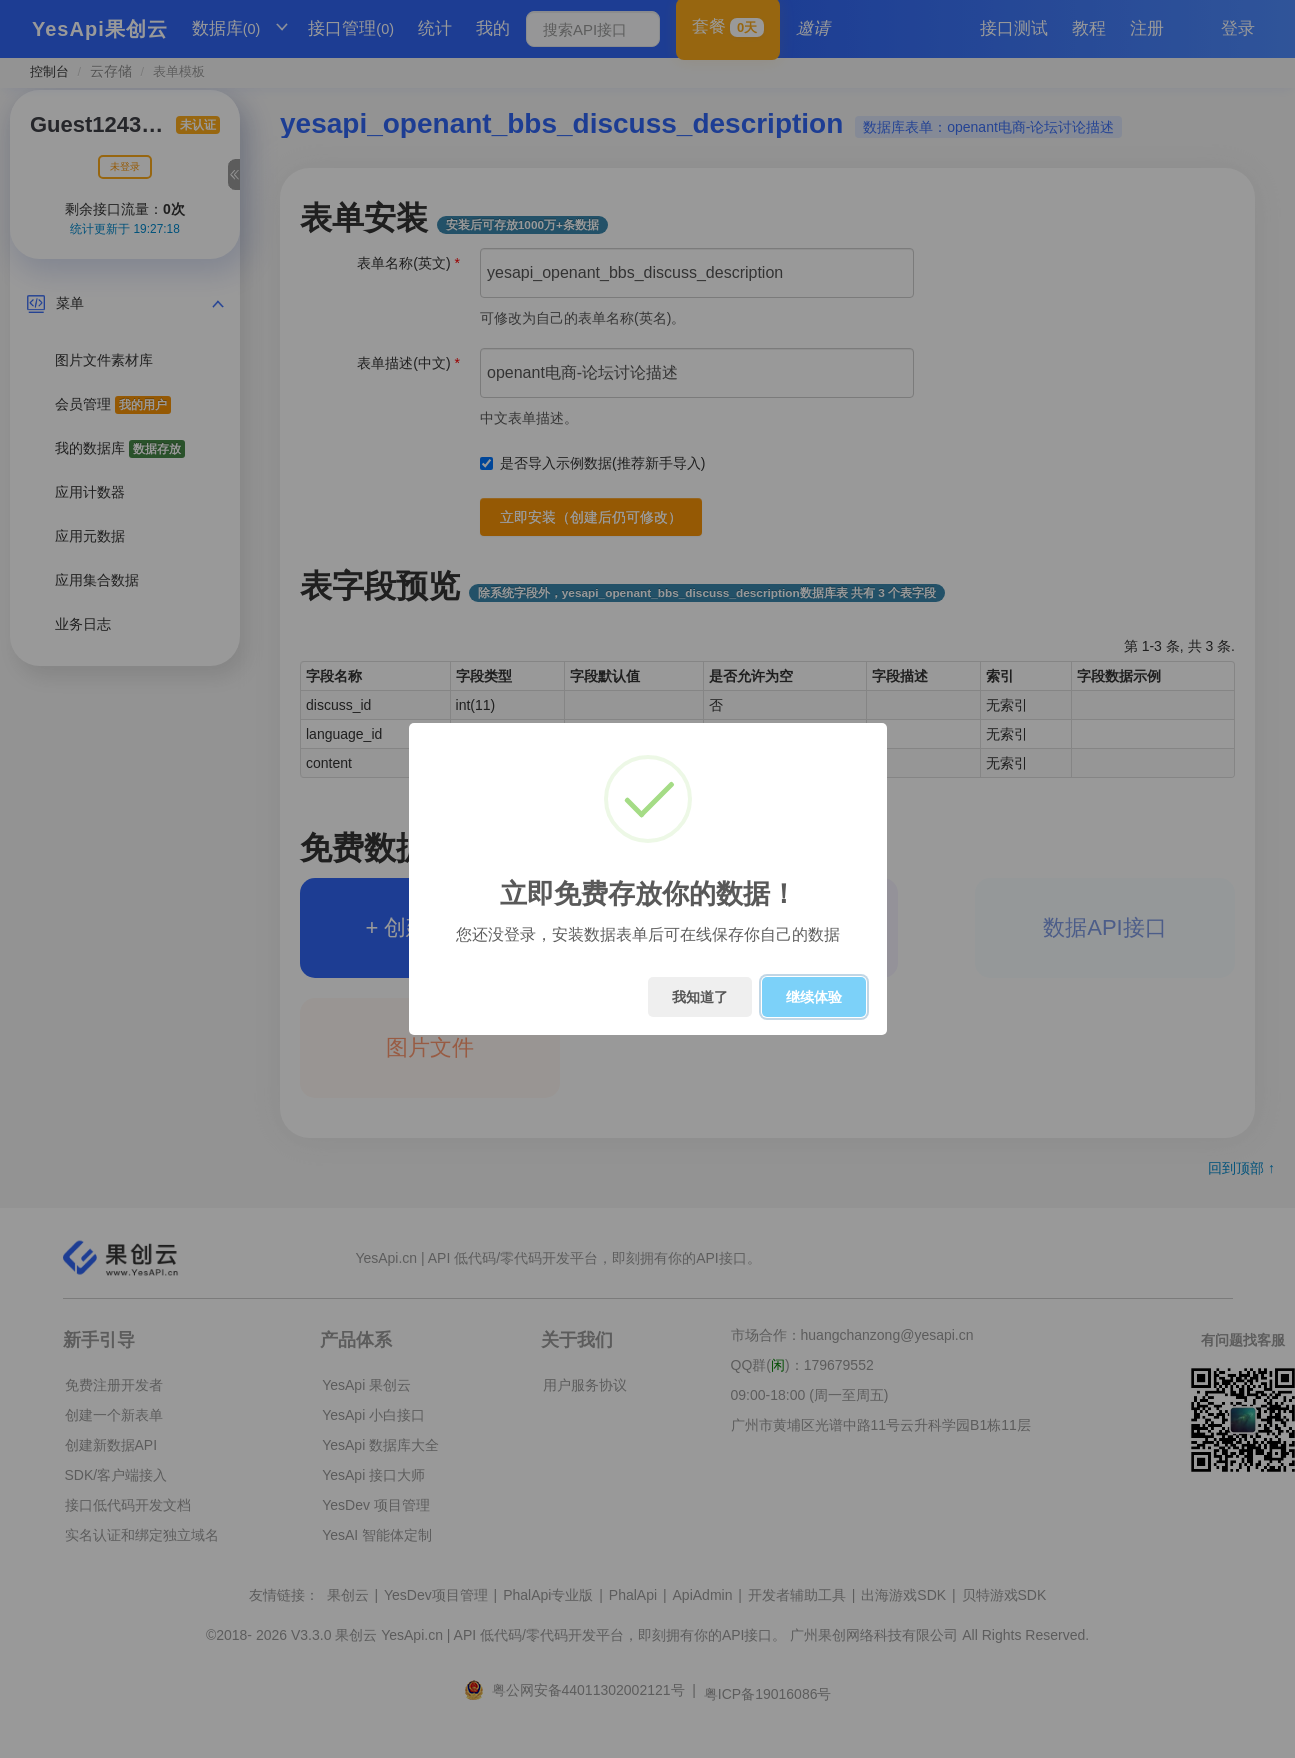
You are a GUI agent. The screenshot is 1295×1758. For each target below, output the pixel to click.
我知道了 (700, 997)
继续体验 (814, 997)
